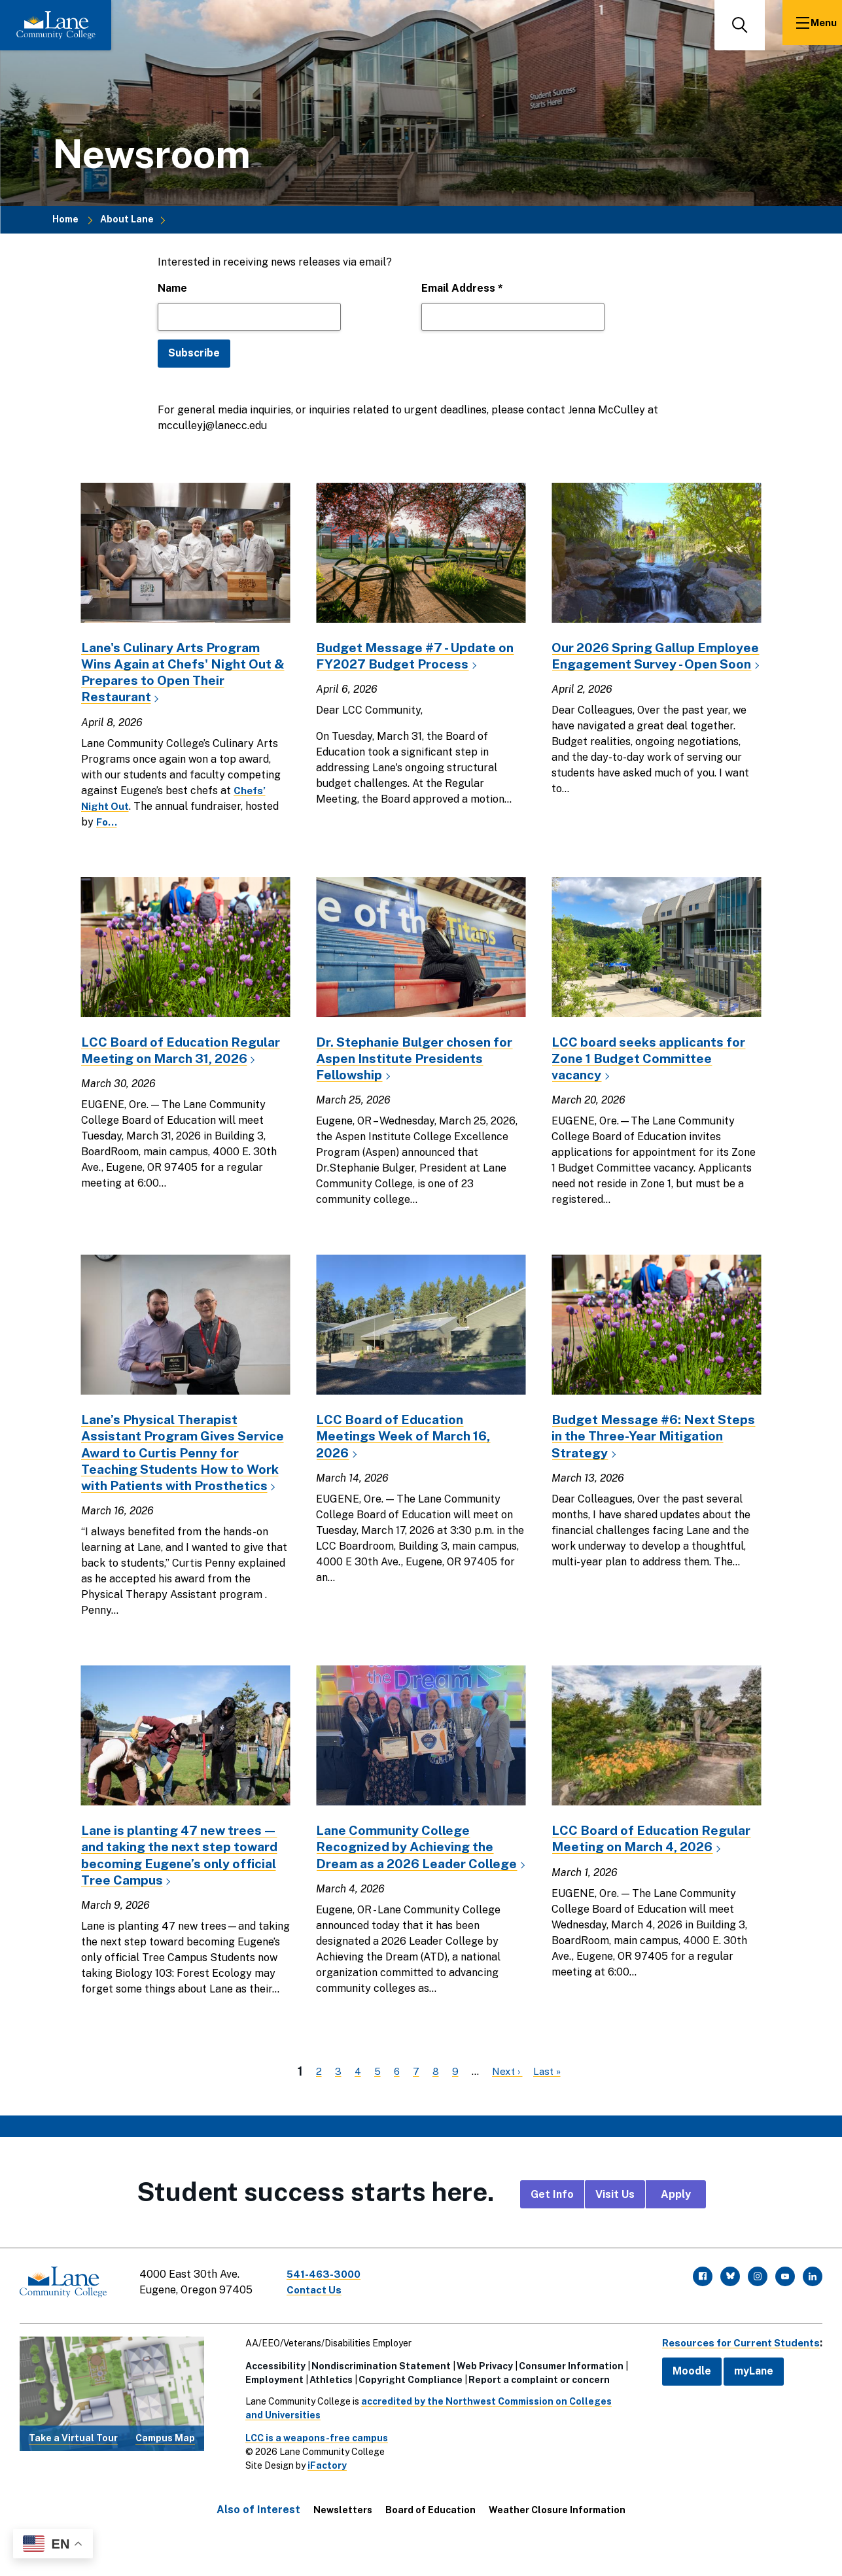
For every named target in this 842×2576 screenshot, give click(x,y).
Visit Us (615, 2227)
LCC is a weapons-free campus (311, 2466)
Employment (269, 2408)
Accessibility (270, 2394)
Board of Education (430, 2538)
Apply (676, 2227)
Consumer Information (566, 2394)
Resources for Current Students (736, 2371)
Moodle (682, 2399)
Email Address (462, 288)
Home (65, 220)
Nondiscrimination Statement (376, 2394)
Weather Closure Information (557, 2538)
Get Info (552, 2227)
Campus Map (165, 2466)
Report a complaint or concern (534, 2408)
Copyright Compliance (405, 2408)
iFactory (322, 2493)
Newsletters (342, 2538)
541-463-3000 (329, 2307)
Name (172, 288)
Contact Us (320, 2322)
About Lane (127, 220)
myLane (743, 2399)
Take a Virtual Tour (73, 2466)
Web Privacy (479, 2394)
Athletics (325, 2408)
